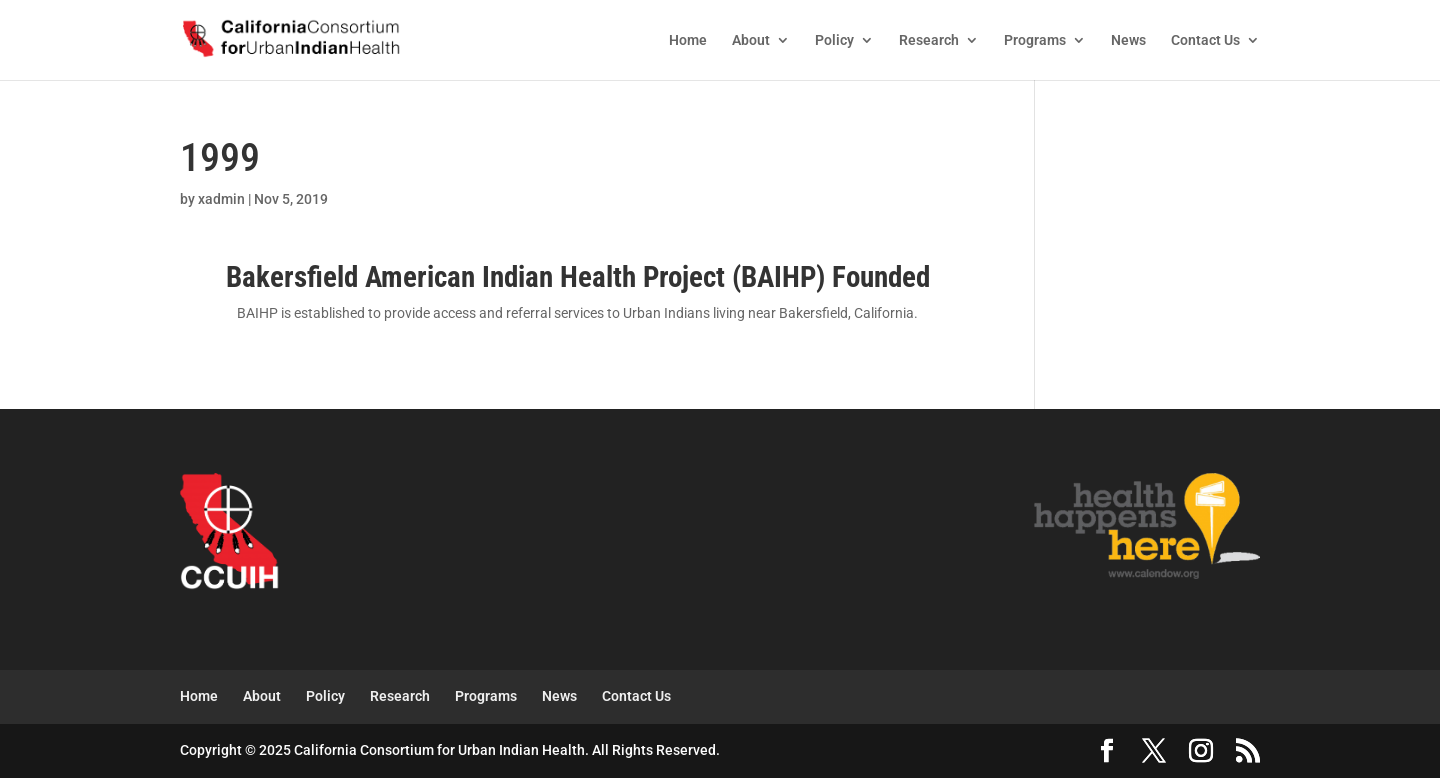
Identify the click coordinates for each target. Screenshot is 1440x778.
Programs (1035, 40)
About (751, 40)
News (1128, 40)
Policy (834, 40)
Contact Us (1205, 40)
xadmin (221, 199)
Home (688, 40)
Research (929, 40)
